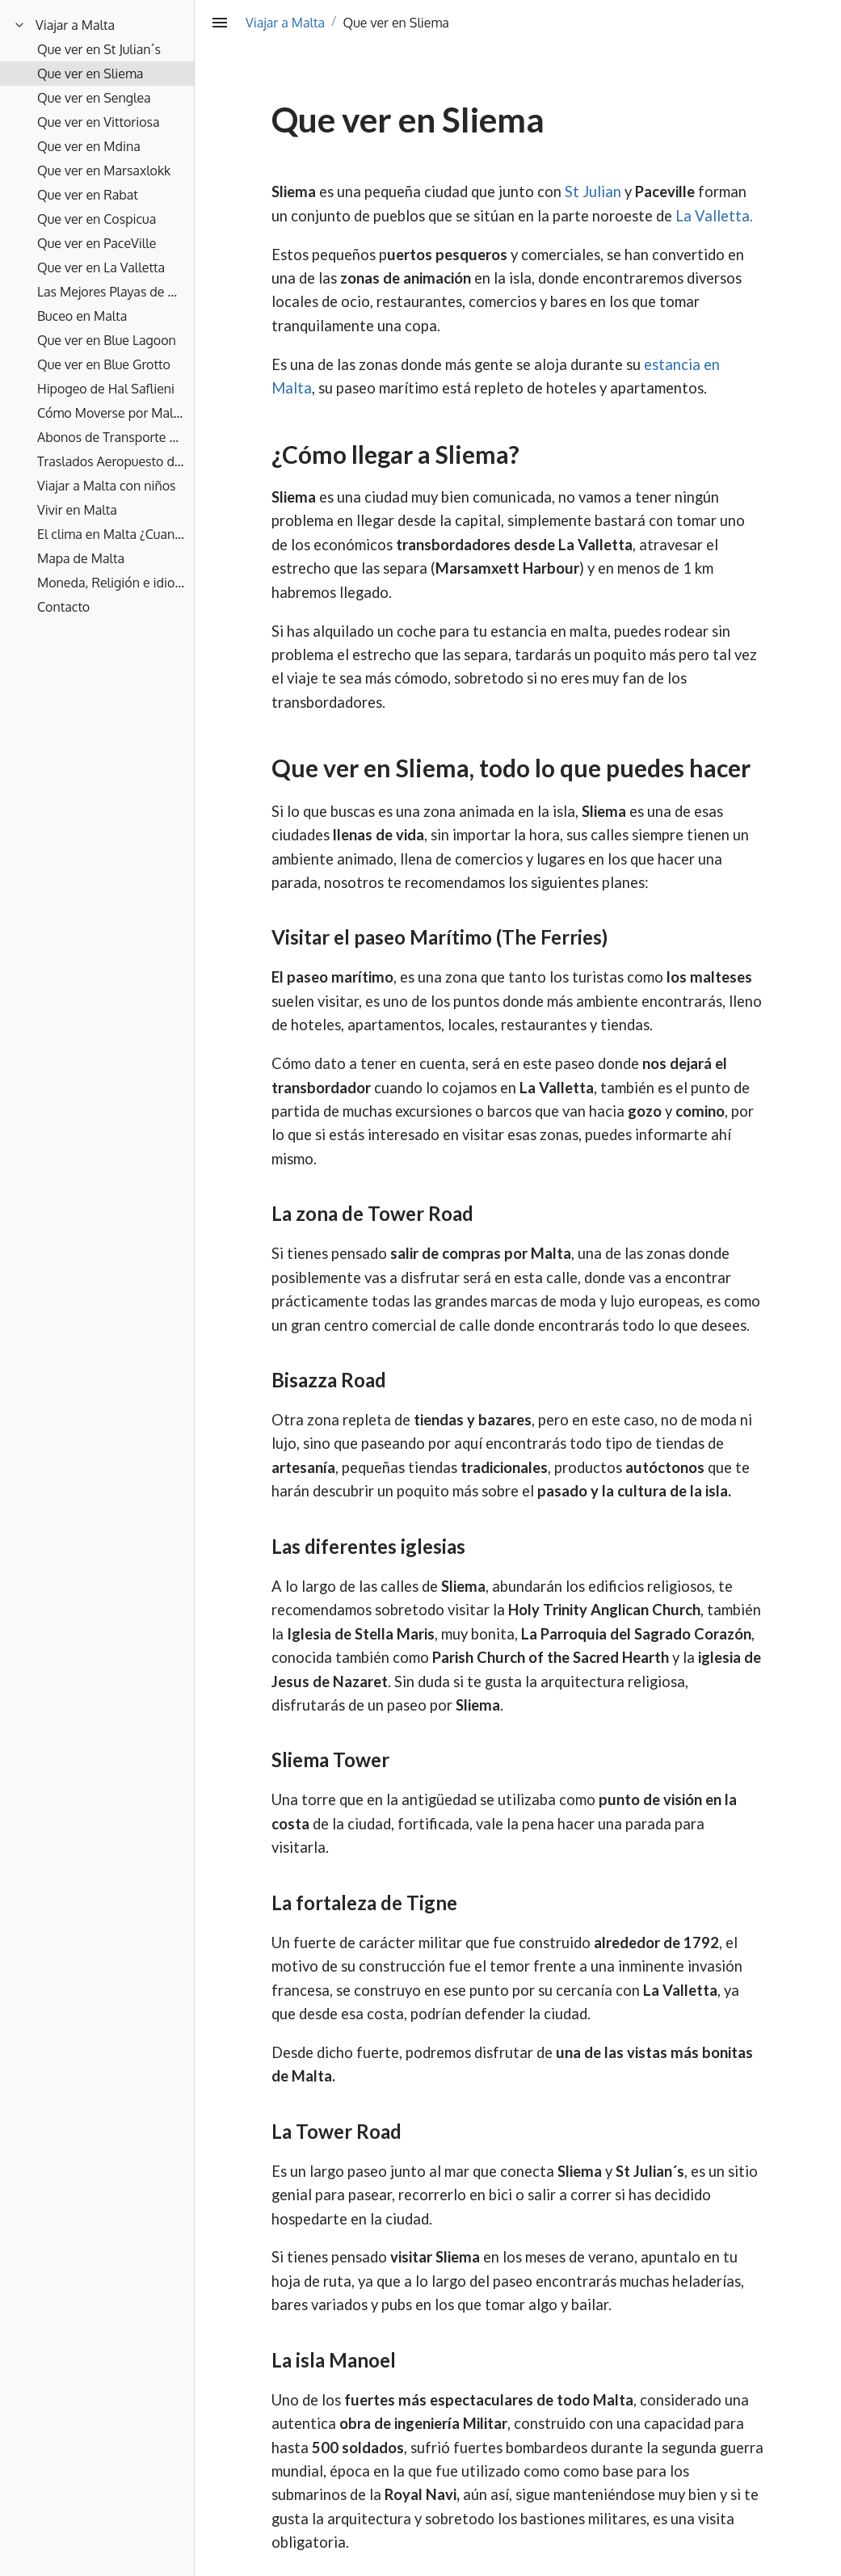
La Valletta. (714, 216)
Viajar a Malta (285, 23)
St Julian (593, 191)
